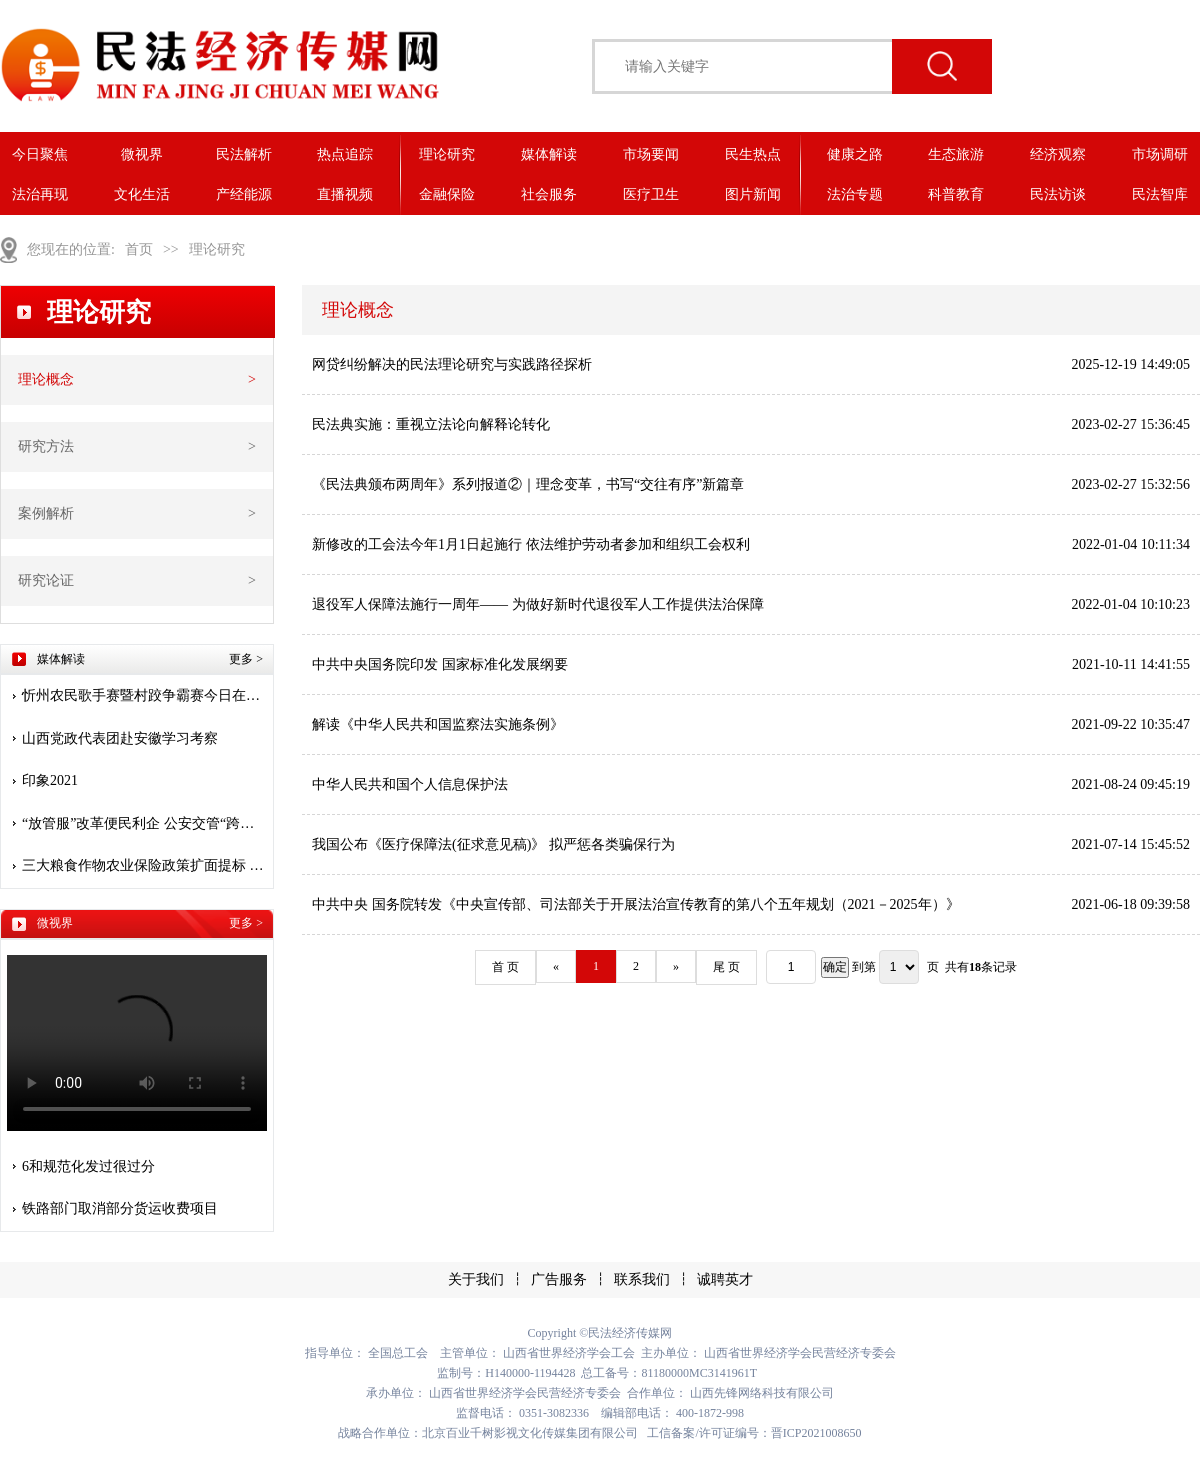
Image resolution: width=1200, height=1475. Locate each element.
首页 (139, 249)
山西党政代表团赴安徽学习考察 (120, 738)
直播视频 (345, 194)
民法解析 (244, 154)
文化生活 (142, 194)
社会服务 (549, 194)
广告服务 (559, 1279)
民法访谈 (1058, 194)
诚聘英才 (725, 1279)
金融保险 (447, 194)
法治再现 (40, 194)
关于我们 (476, 1279)
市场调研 (1160, 154)
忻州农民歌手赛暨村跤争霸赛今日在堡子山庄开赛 (144, 695)
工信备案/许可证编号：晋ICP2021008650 (754, 1433)
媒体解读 (549, 154)
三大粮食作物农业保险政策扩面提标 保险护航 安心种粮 (144, 865)
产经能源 (244, 194)
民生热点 (753, 154)
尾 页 (726, 967)
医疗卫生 (651, 194)
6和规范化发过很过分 (88, 1166)
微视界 (142, 154)
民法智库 (1160, 194)
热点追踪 (345, 154)
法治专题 (855, 194)
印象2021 (50, 780)
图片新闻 (753, 194)
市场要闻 (651, 154)
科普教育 (956, 194)
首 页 (505, 967)
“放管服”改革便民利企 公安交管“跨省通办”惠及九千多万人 (144, 823)
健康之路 (855, 154)
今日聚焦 (40, 154)
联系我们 (642, 1279)
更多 (246, 659)
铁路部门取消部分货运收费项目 (120, 1208)
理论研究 (447, 154)
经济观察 (1058, 154)
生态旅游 (956, 154)
